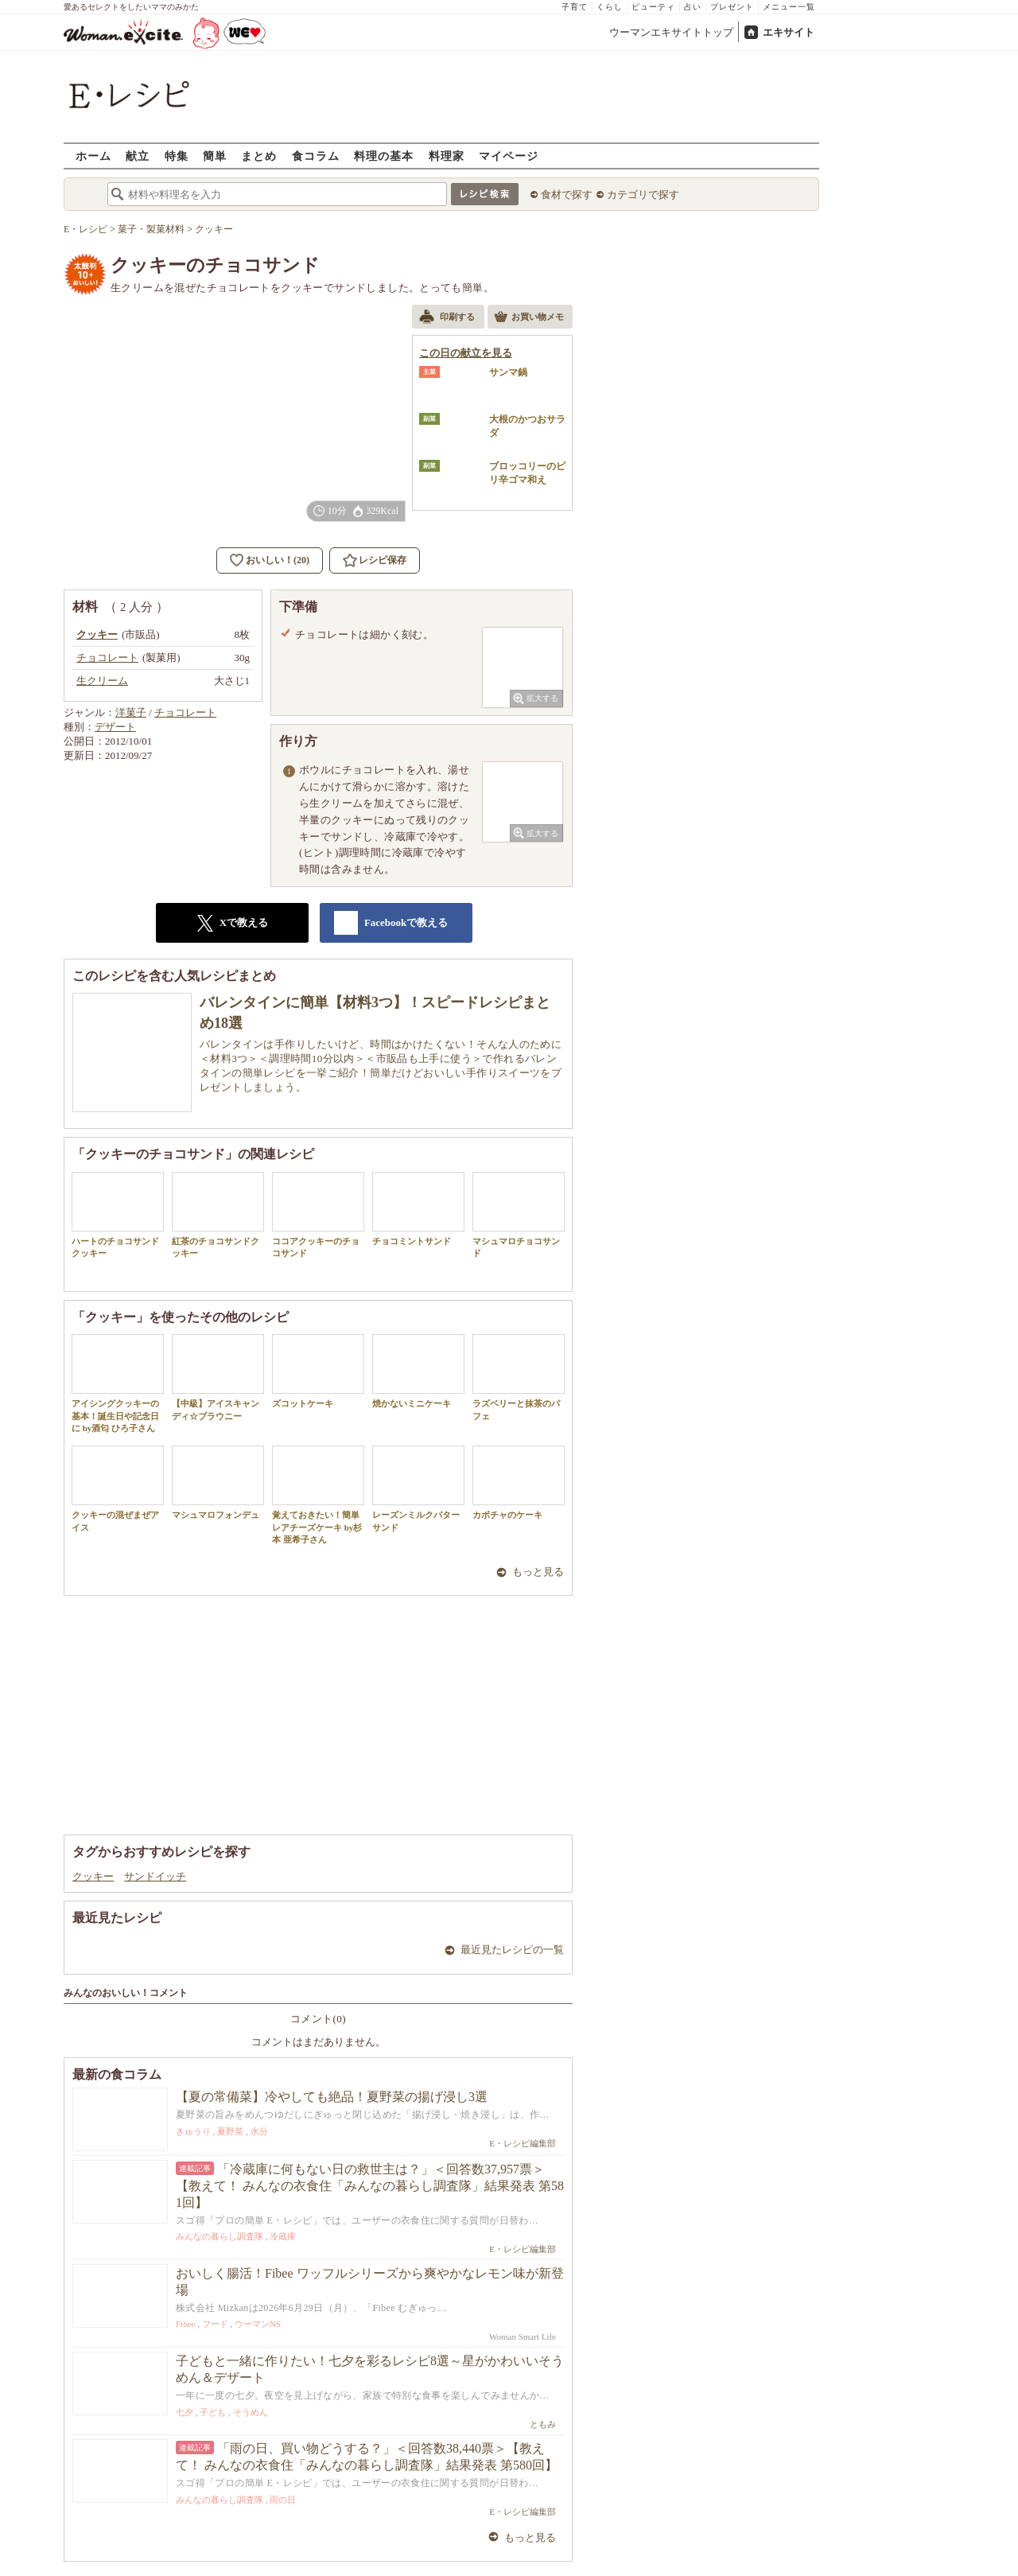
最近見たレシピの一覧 (512, 1949)
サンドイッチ (155, 1876)
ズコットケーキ (318, 1371)
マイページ (508, 155)
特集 (176, 155)
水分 (259, 2131)
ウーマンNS (258, 2324)
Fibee (185, 2324)
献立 (138, 155)
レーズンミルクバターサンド (418, 1488)
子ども (213, 2412)
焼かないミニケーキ (418, 1371)
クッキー (93, 1876)
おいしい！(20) (277, 560)
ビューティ (653, 6)
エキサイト (788, 32)
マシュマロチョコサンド (518, 1215)
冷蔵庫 (283, 2236)
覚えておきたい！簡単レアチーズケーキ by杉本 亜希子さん (318, 1495)
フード (215, 2324)
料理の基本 (384, 155)
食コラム (316, 155)
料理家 (446, 155)
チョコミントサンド (418, 1209)
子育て (574, 6)
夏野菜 (230, 2131)
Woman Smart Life (522, 2336)
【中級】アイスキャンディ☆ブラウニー (218, 1377)
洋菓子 (130, 712)
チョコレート (185, 712)
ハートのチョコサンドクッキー (118, 1215)
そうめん (250, 2412)
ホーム (93, 155)
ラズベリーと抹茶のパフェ (518, 1377)
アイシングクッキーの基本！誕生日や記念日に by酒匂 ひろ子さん (118, 1383)
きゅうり (193, 2131)
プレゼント (732, 6)
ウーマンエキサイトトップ (671, 32)
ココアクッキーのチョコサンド (318, 1215)
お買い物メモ (529, 318)
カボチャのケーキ (518, 1483)
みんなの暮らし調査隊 (219, 2236)
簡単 (215, 155)
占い (692, 6)
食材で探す (567, 194)
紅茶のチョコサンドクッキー (218, 1215)
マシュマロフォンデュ (218, 1483)
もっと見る (538, 1572)
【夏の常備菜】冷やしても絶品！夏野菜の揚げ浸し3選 (332, 2096)
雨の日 (283, 2499)
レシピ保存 (382, 560)
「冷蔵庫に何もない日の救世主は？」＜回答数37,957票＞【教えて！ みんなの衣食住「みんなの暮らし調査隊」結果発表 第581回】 (370, 2185)
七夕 (184, 2412)
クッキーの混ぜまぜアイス (118, 1488)
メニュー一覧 (789, 6)
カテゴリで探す (643, 194)
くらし (609, 6)
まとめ (259, 155)
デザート (115, 727)
